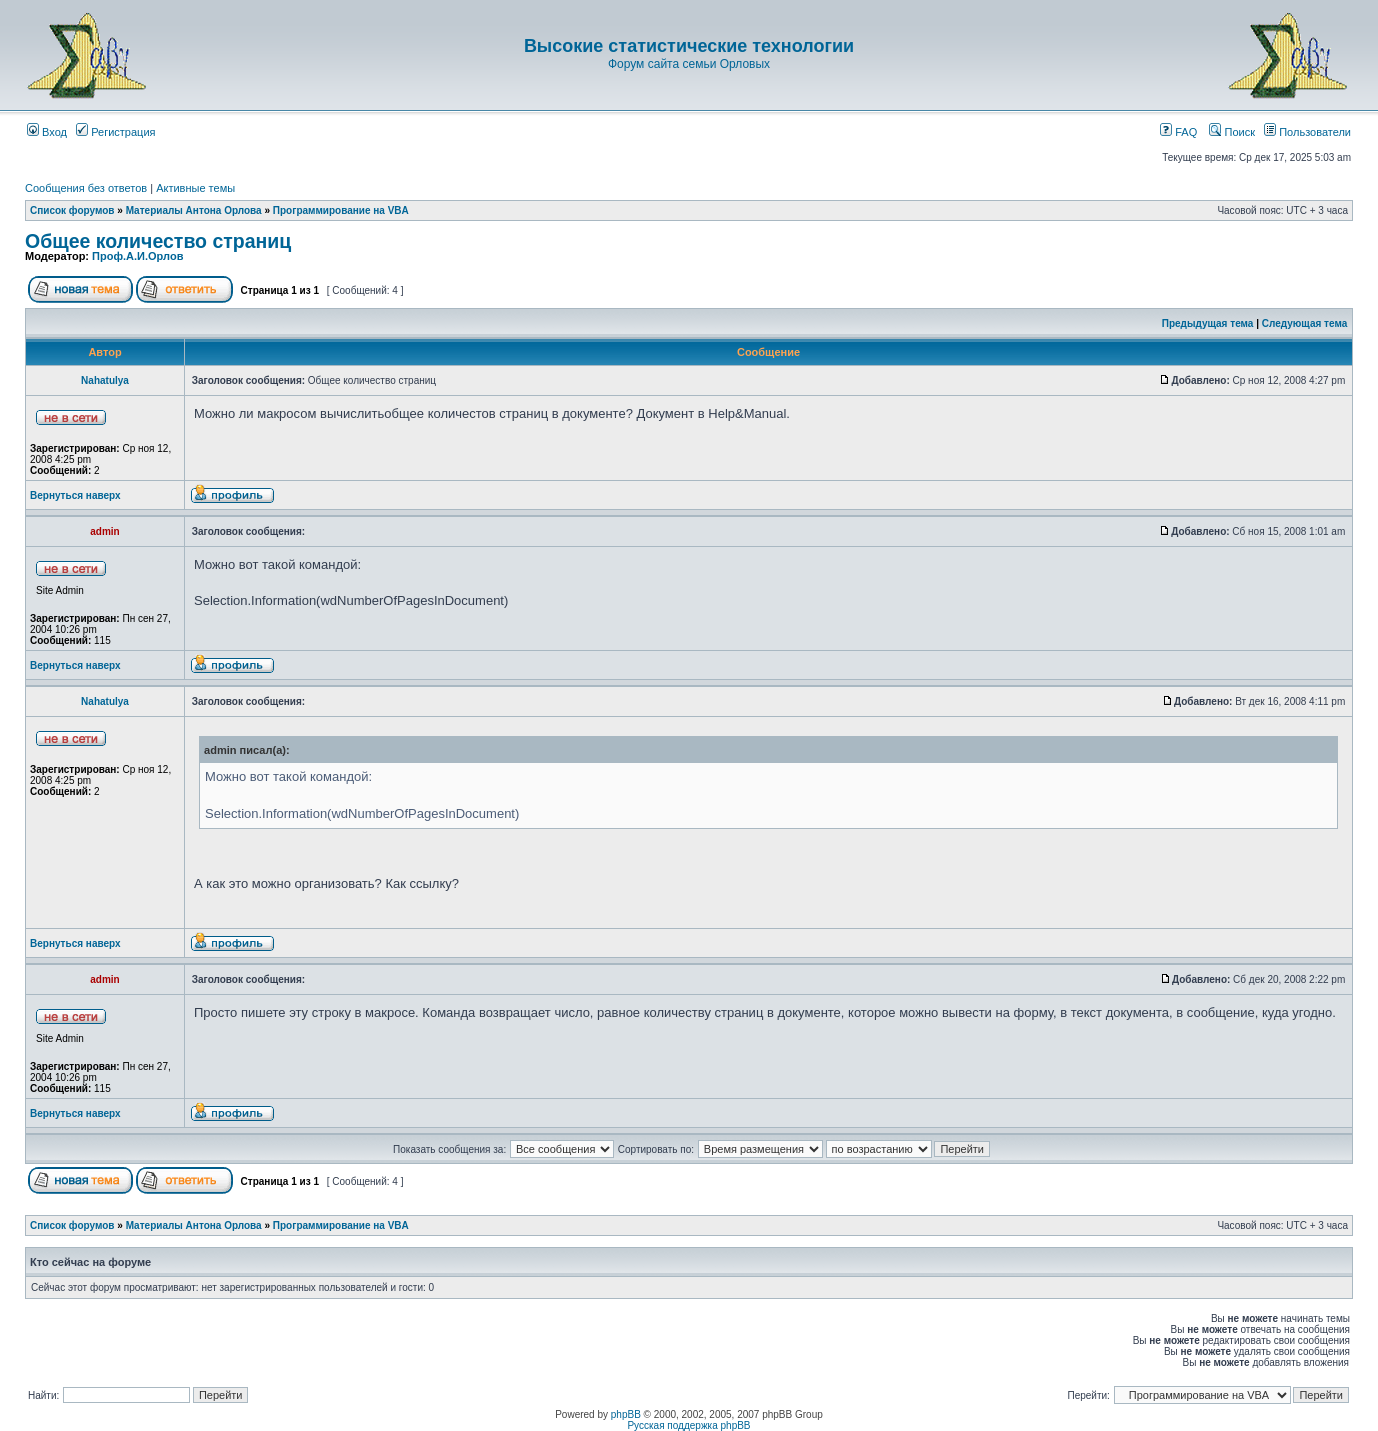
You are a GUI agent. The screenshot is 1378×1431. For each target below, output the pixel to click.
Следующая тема (1304, 323)
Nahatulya (105, 380)
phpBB (626, 1414)
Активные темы (195, 188)
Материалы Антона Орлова (194, 210)
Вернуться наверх (75, 495)
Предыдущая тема (1208, 323)
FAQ (1178, 132)
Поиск (1232, 132)
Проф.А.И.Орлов (137, 256)
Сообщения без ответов (86, 188)
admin (104, 531)
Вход (47, 132)
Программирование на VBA (341, 210)
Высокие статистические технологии (689, 46)
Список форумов (72, 210)
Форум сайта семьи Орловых (689, 64)
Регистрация (115, 132)
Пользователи (1307, 132)
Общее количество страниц (158, 241)
